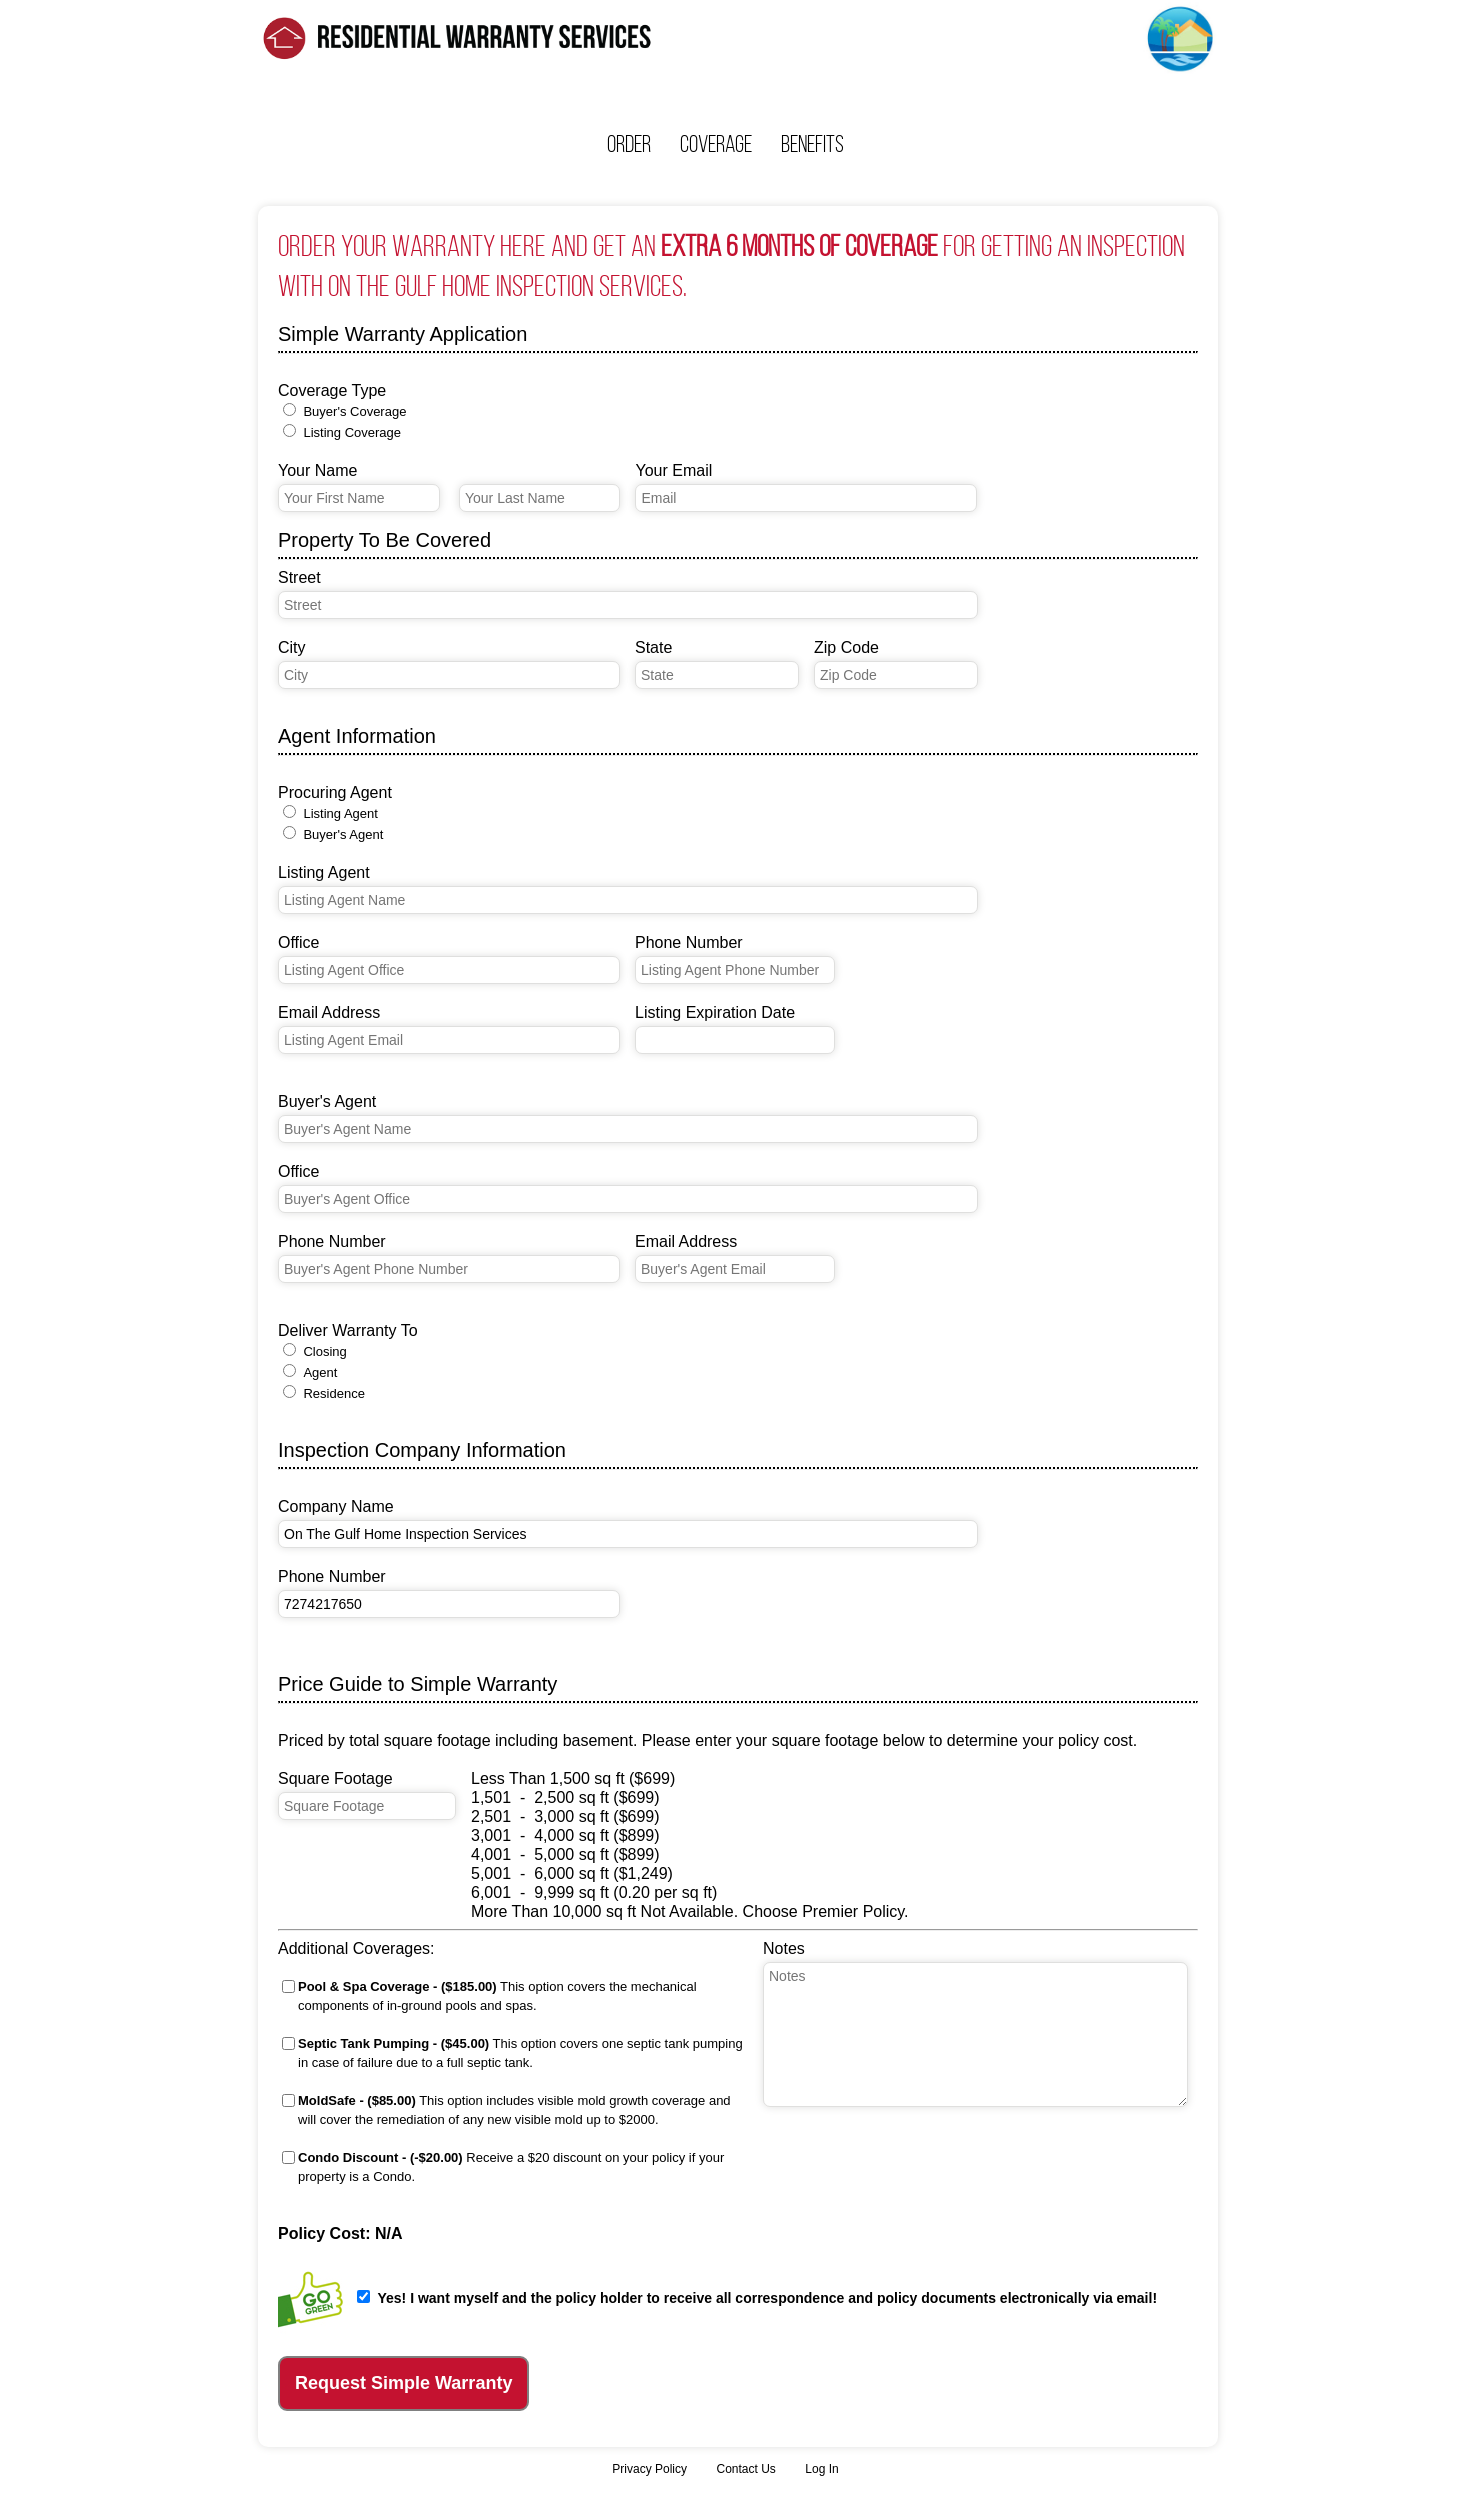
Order (629, 144)
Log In (821, 2469)
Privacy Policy (649, 2469)
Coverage (716, 144)
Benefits (812, 144)
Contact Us (745, 2469)
